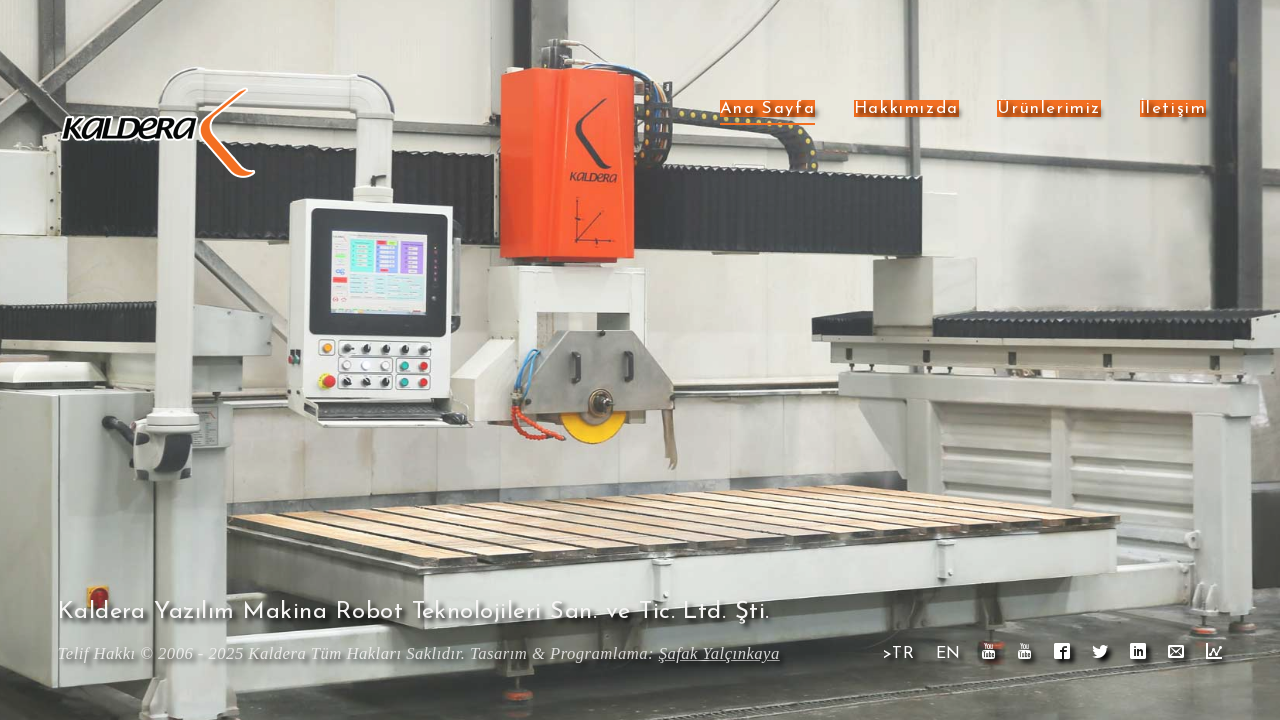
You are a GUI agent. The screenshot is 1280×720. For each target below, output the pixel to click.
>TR (898, 654)
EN (948, 654)
